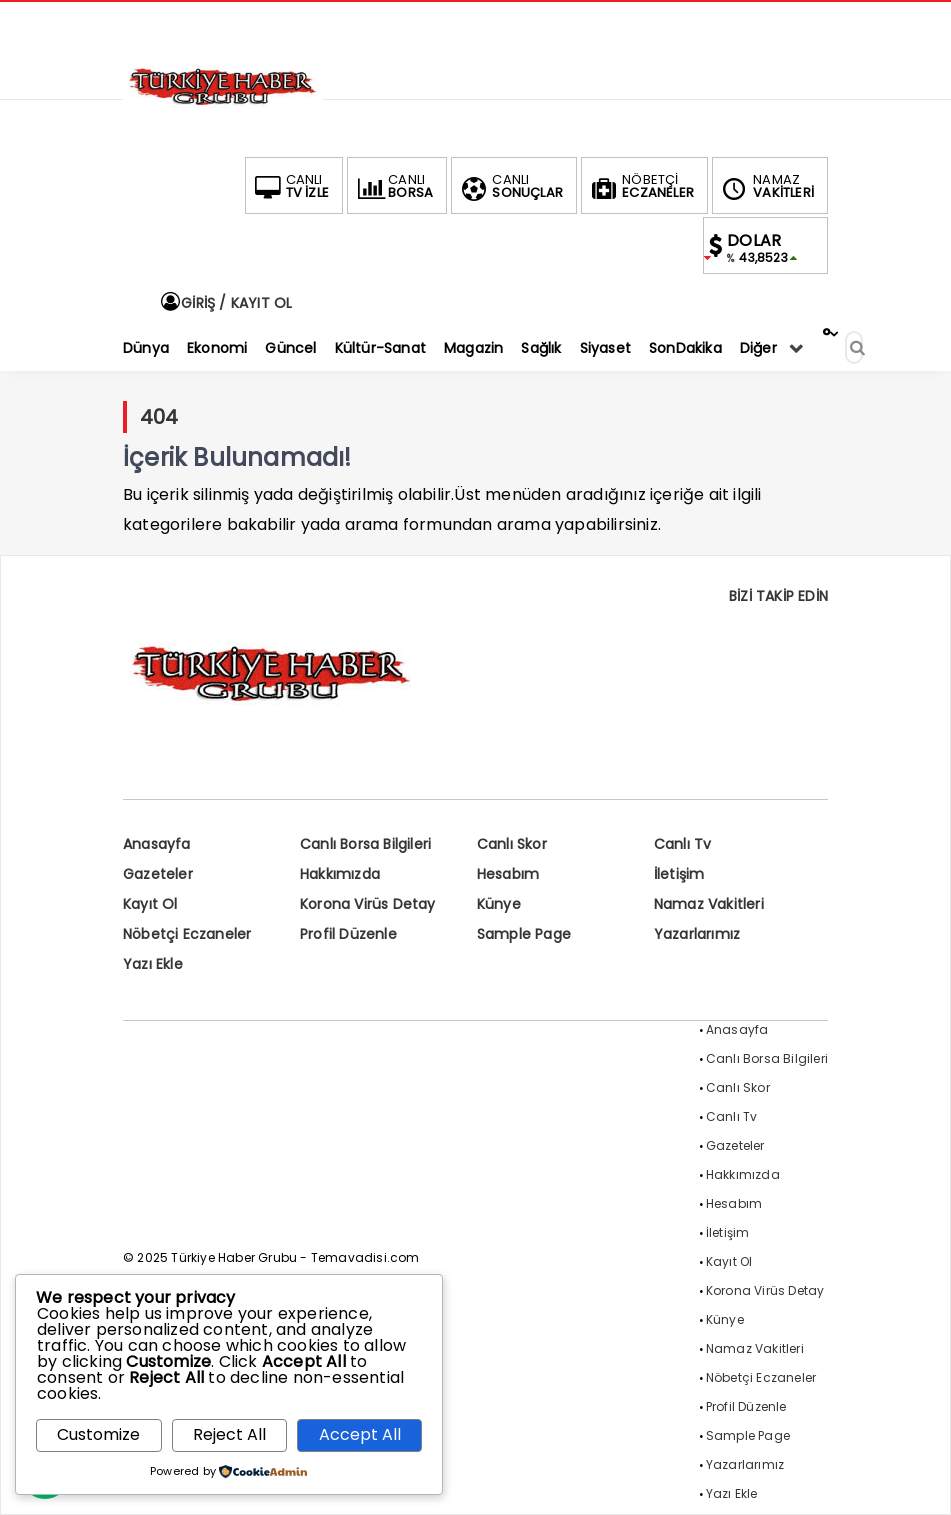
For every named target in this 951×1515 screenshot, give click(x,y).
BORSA (393, 186)
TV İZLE (290, 186)
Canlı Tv (683, 844)
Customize (98, 1434)
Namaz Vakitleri (709, 904)
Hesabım (508, 874)
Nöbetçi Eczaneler (187, 934)
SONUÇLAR (510, 186)
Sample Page (524, 934)
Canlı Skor (512, 844)
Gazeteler (158, 874)
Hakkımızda (340, 874)
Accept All (360, 1434)
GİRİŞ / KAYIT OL (225, 303)
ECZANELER (640, 186)
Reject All (229, 1434)
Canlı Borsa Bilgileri (365, 844)
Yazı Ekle (153, 964)
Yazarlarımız (697, 934)
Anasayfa (157, 844)
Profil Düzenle (348, 934)
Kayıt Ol (150, 904)
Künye (499, 904)
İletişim (679, 874)
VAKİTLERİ (766, 186)
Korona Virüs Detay (368, 904)
